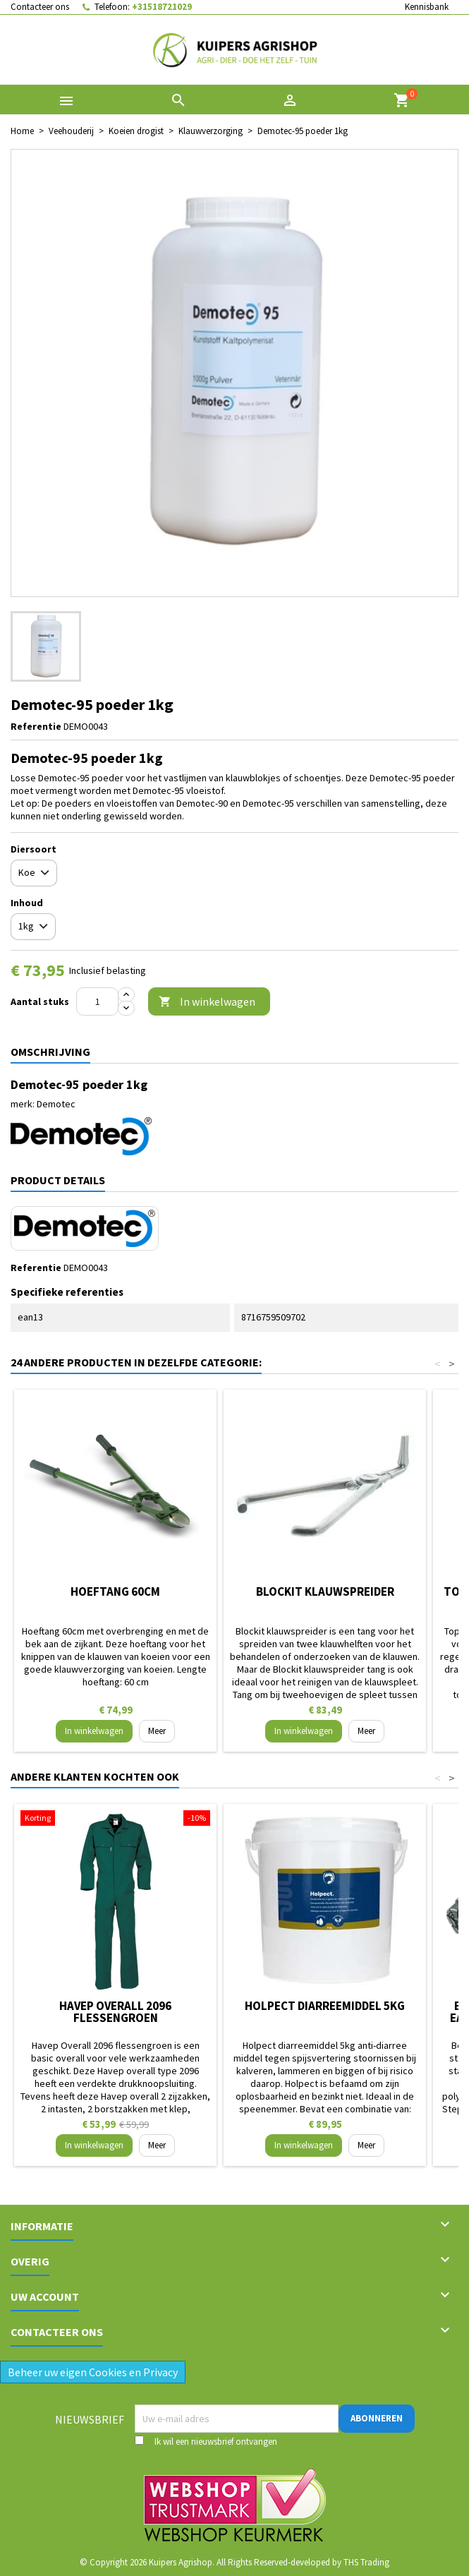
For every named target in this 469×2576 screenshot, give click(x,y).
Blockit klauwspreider (325, 1591)
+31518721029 (162, 7)
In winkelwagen (207, 1001)
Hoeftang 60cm (115, 1591)
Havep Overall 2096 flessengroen (115, 2012)
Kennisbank (427, 7)
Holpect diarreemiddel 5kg (325, 2006)
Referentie (36, 726)
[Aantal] (97, 1001)
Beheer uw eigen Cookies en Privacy (93, 2372)
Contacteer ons (40, 7)
